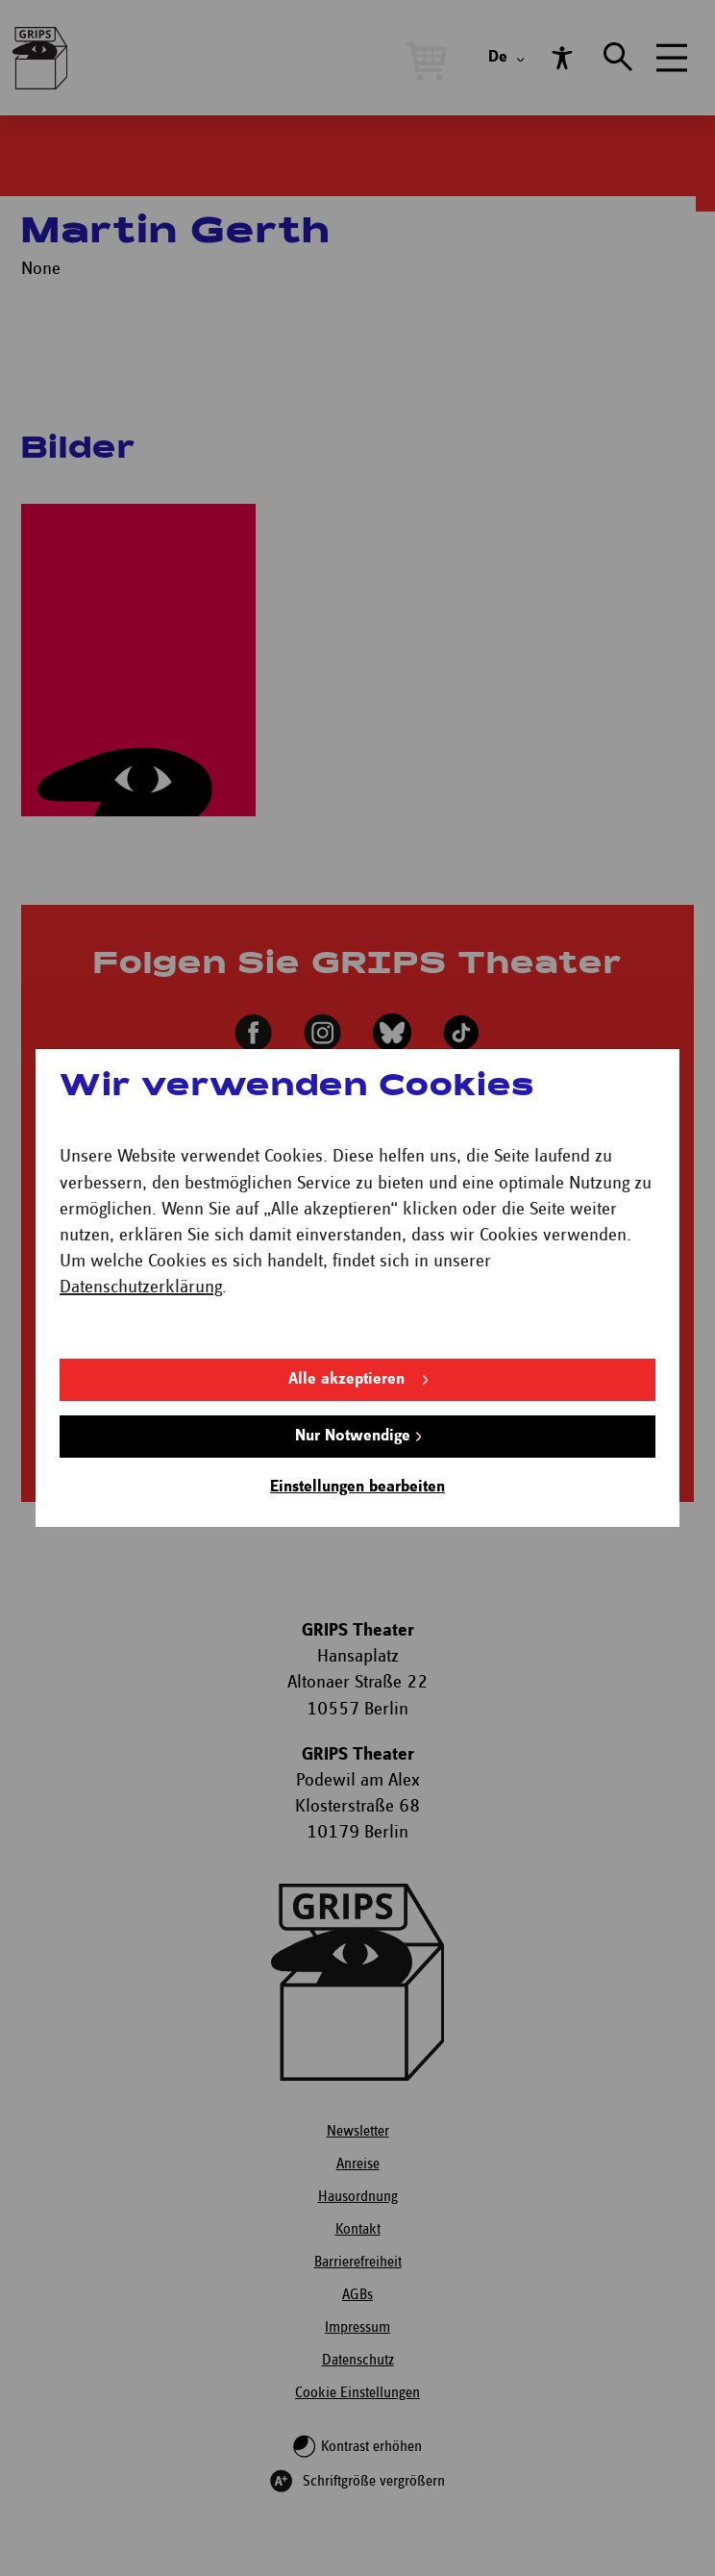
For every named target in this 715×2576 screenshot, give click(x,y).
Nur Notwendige (352, 1436)
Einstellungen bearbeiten (357, 1487)
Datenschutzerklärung (141, 1287)
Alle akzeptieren (346, 1379)
